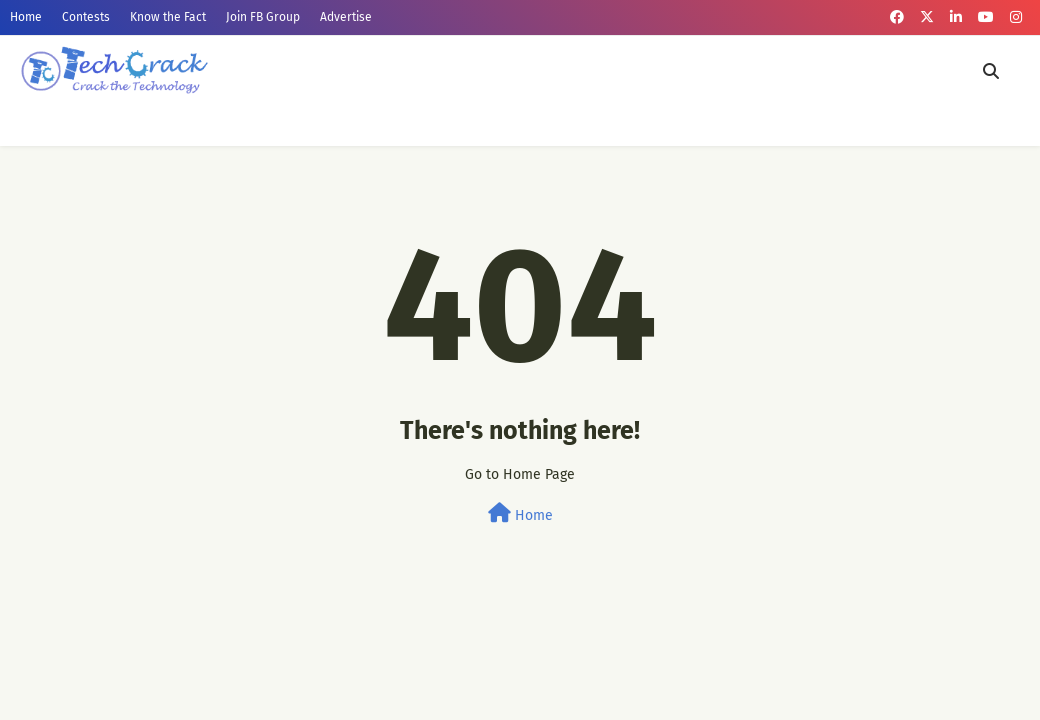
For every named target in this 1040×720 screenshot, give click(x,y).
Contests (86, 17)
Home (26, 17)
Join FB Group (263, 17)
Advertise (346, 17)
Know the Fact (168, 17)
